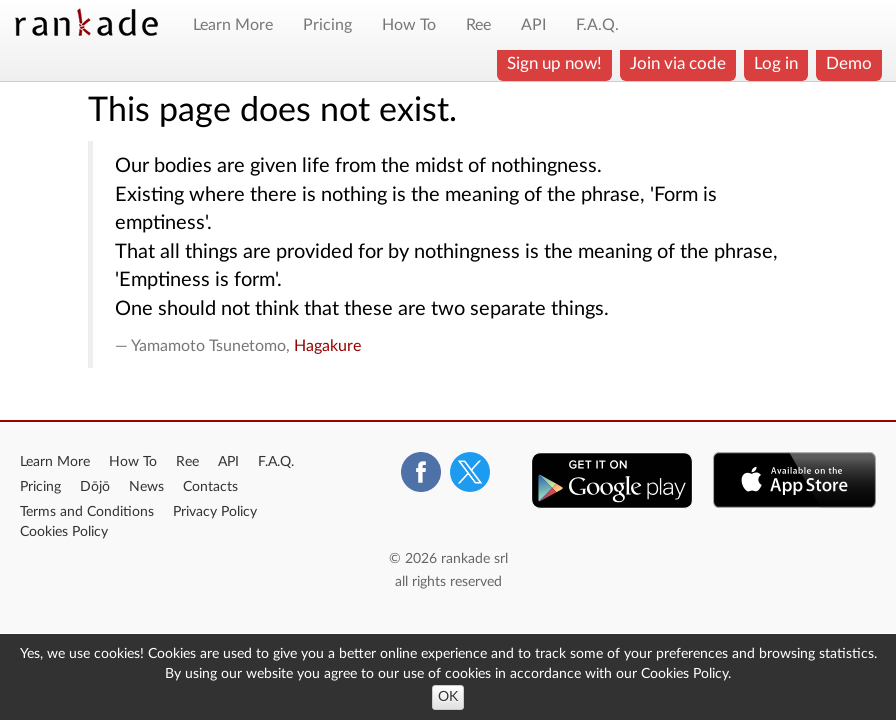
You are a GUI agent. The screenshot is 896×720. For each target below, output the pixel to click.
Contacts (210, 487)
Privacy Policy (215, 512)
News (146, 487)
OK (448, 697)
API (533, 25)
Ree (478, 25)
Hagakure (327, 346)
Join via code (678, 63)
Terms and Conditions (87, 512)
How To (409, 25)
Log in (776, 63)
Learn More (233, 25)
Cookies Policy (64, 532)
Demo (849, 63)
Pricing (327, 25)
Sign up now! (554, 63)
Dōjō (95, 487)
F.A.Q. (597, 25)
